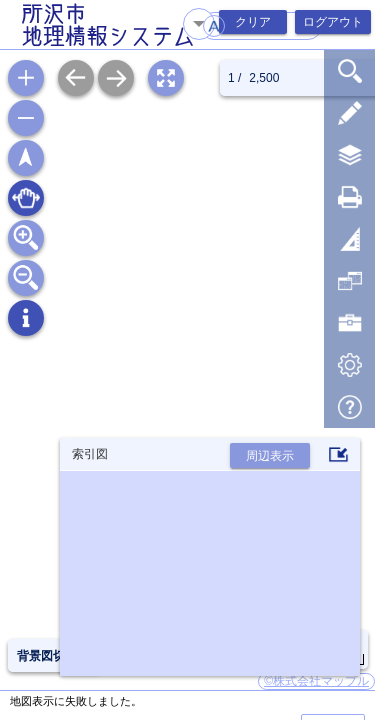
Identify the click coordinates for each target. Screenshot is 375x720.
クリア (253, 22)
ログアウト (333, 22)
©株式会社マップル (316, 681)
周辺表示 (270, 456)
